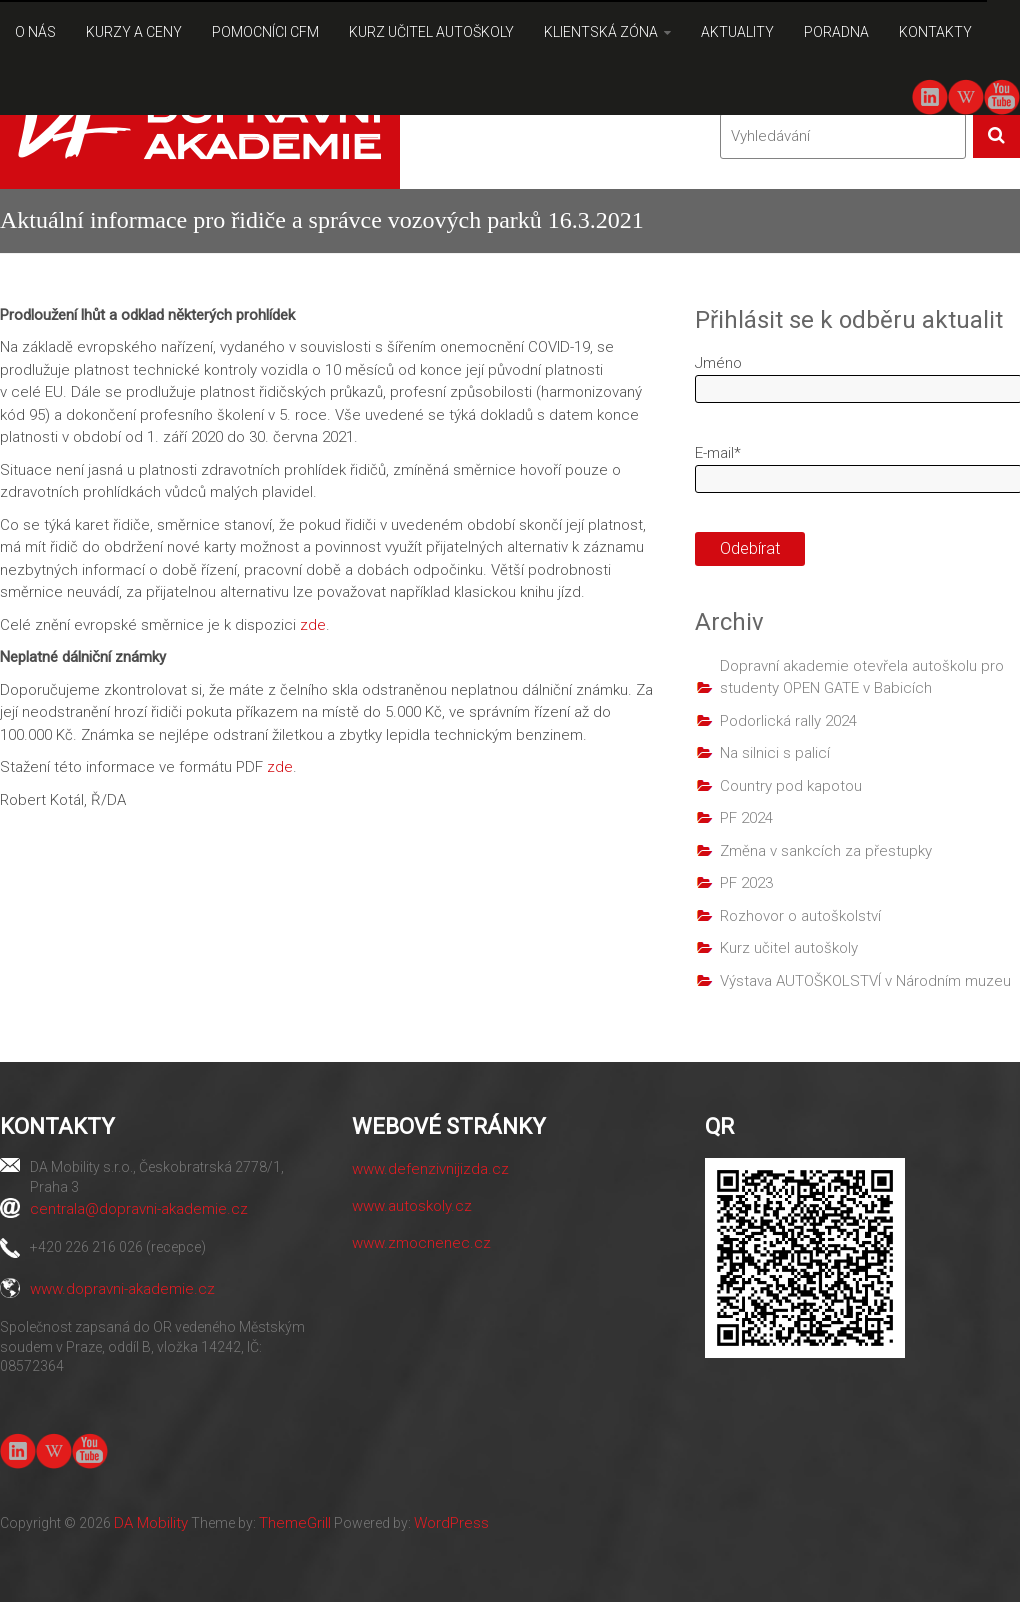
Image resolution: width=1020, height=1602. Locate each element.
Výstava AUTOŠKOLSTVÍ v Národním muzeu (865, 981)
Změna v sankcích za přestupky (826, 851)
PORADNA (836, 32)
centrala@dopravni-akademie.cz (139, 1209)
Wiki (966, 97)
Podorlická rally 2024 (788, 721)
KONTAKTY (935, 32)
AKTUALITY (737, 32)
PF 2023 (746, 883)
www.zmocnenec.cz (421, 1243)
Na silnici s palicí (775, 753)
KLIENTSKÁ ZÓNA (601, 32)
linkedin (930, 97)
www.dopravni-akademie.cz (122, 1289)
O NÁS (35, 32)
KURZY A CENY (134, 32)
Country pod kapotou (791, 786)
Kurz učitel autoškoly (789, 948)
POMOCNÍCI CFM (265, 32)
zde (313, 625)
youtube (1001, 95)
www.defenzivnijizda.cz (430, 1169)
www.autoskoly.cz (412, 1206)
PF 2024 (746, 818)
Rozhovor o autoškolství (800, 916)
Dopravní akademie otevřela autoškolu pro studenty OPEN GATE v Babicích (862, 677)
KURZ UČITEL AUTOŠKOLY (431, 32)
